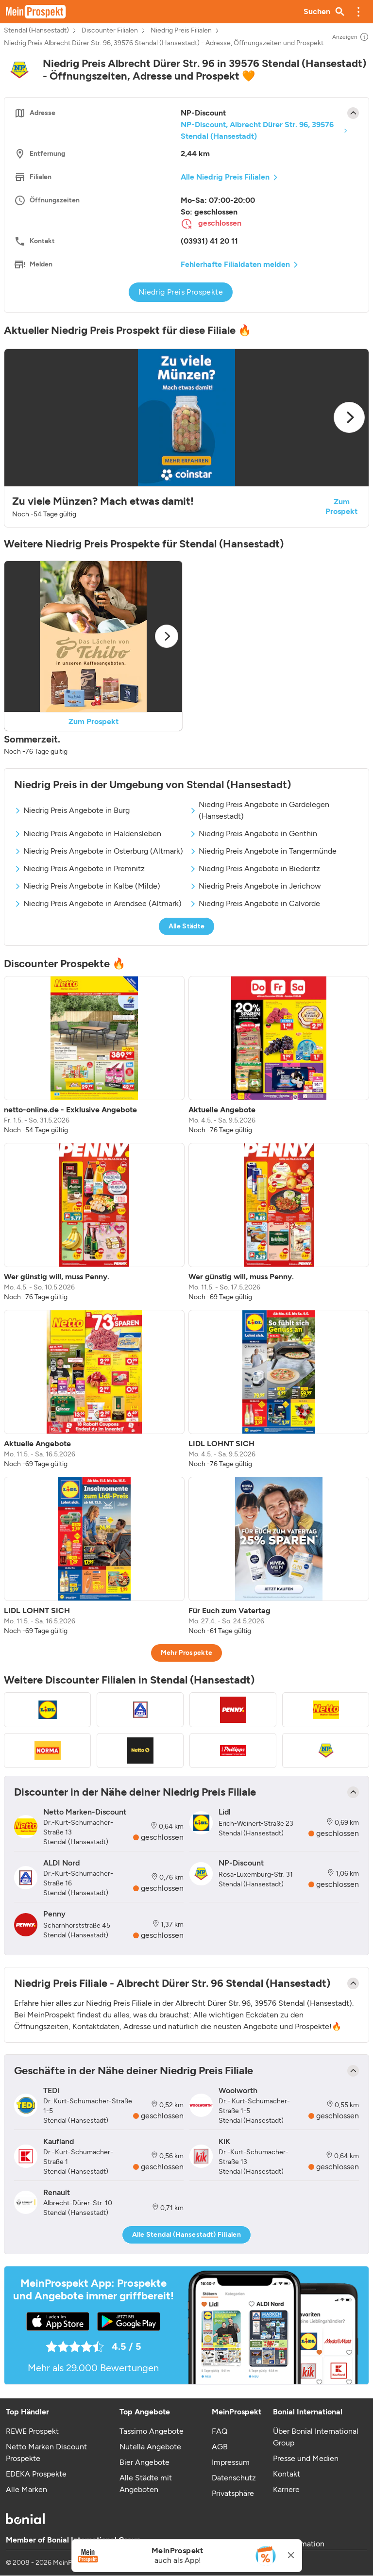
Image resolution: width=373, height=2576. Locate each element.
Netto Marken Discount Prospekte (46, 2452)
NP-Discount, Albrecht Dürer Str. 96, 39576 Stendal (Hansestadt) (257, 130)
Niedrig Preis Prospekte (180, 292)
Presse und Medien (306, 2458)
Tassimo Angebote (151, 2431)
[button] (358, 12)
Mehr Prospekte (187, 1653)
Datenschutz (234, 2477)
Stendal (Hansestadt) (36, 30)
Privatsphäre (233, 2493)
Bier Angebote (144, 2462)
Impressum (231, 2462)
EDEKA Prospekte (36, 2473)
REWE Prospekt (32, 2431)
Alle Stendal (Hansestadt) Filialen (186, 2234)
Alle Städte (187, 926)
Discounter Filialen (110, 30)
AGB (220, 2446)
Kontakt (286, 2473)
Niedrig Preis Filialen (181, 30)
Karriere (286, 2489)
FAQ (219, 2431)
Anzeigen (350, 37)
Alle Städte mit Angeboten (145, 2483)
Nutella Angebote (150, 2446)
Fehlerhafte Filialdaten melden (235, 264)
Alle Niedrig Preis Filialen (225, 177)
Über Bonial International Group (315, 2437)
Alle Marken (26, 2489)
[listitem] (94, 1055)
